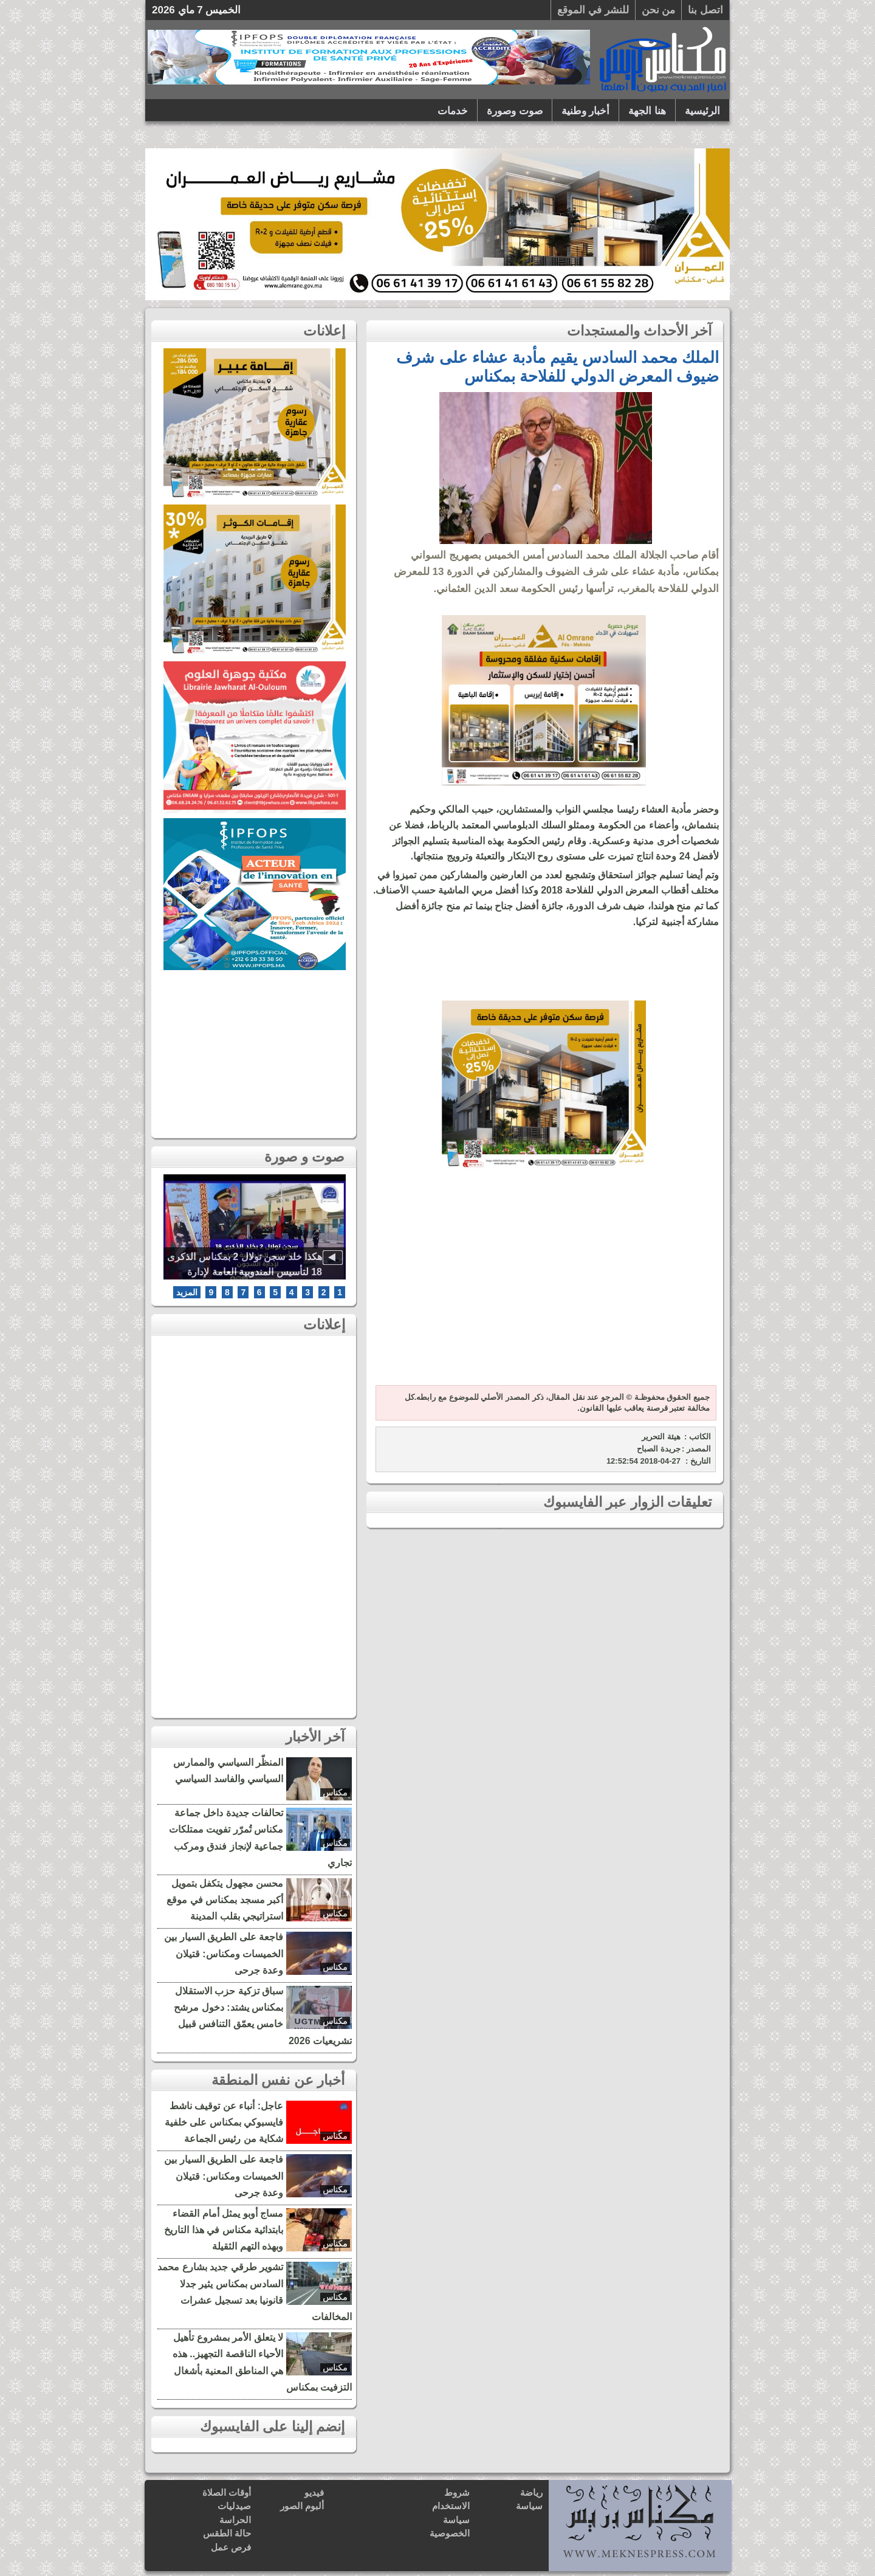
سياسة (529, 2506)
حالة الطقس (227, 2533)
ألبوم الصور (302, 2506)
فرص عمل (231, 2547)
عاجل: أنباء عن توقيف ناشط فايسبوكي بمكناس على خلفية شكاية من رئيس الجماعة (224, 2122)
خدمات (452, 111)
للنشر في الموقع (592, 10)
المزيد (186, 1292)
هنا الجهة (647, 111)
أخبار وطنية (585, 111)
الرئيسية (702, 111)
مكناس (335, 1792)
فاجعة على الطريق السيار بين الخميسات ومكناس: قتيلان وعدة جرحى (223, 1953)
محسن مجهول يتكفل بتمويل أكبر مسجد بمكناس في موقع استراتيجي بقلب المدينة (224, 1899)
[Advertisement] (544, 1285)
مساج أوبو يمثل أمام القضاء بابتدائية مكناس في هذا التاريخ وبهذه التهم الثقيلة (223, 2229)
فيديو (314, 2492)
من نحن (659, 10)
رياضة (531, 2492)
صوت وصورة (515, 111)
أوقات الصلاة (226, 2492)
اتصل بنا (705, 10)
